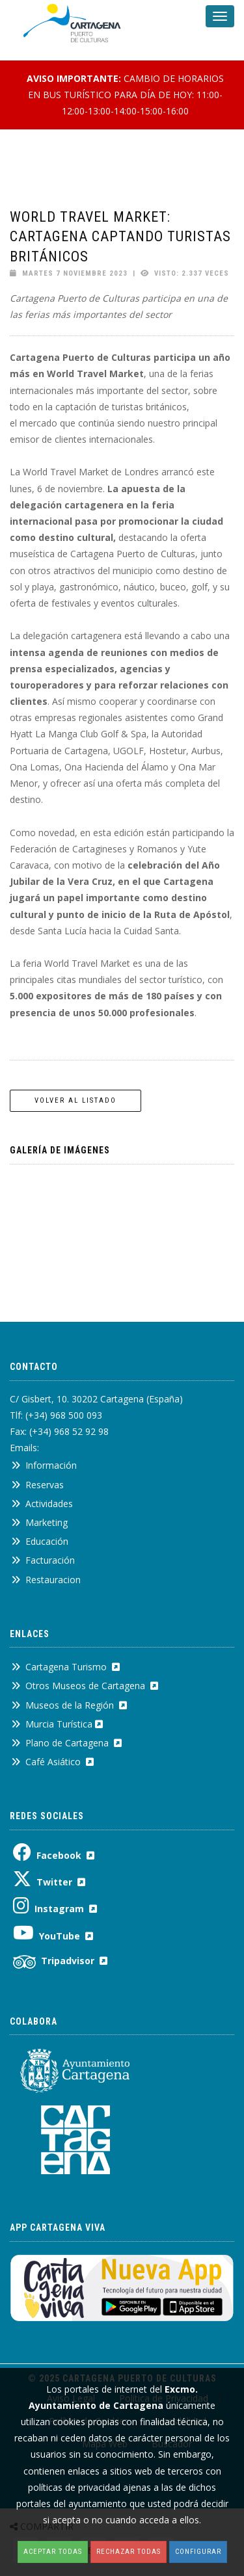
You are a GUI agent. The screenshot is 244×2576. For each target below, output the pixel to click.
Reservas (37, 1485)
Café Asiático (52, 1761)
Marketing (39, 1522)
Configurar (198, 2551)
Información (44, 1465)
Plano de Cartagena (66, 1743)
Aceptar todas (52, 2551)
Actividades (42, 1503)
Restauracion (46, 1579)
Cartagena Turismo (65, 1667)
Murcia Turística (57, 1724)
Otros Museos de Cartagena (84, 1685)
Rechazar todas (128, 2551)
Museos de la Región (69, 1705)
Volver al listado (75, 1100)
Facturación (43, 1560)
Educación (39, 1541)
